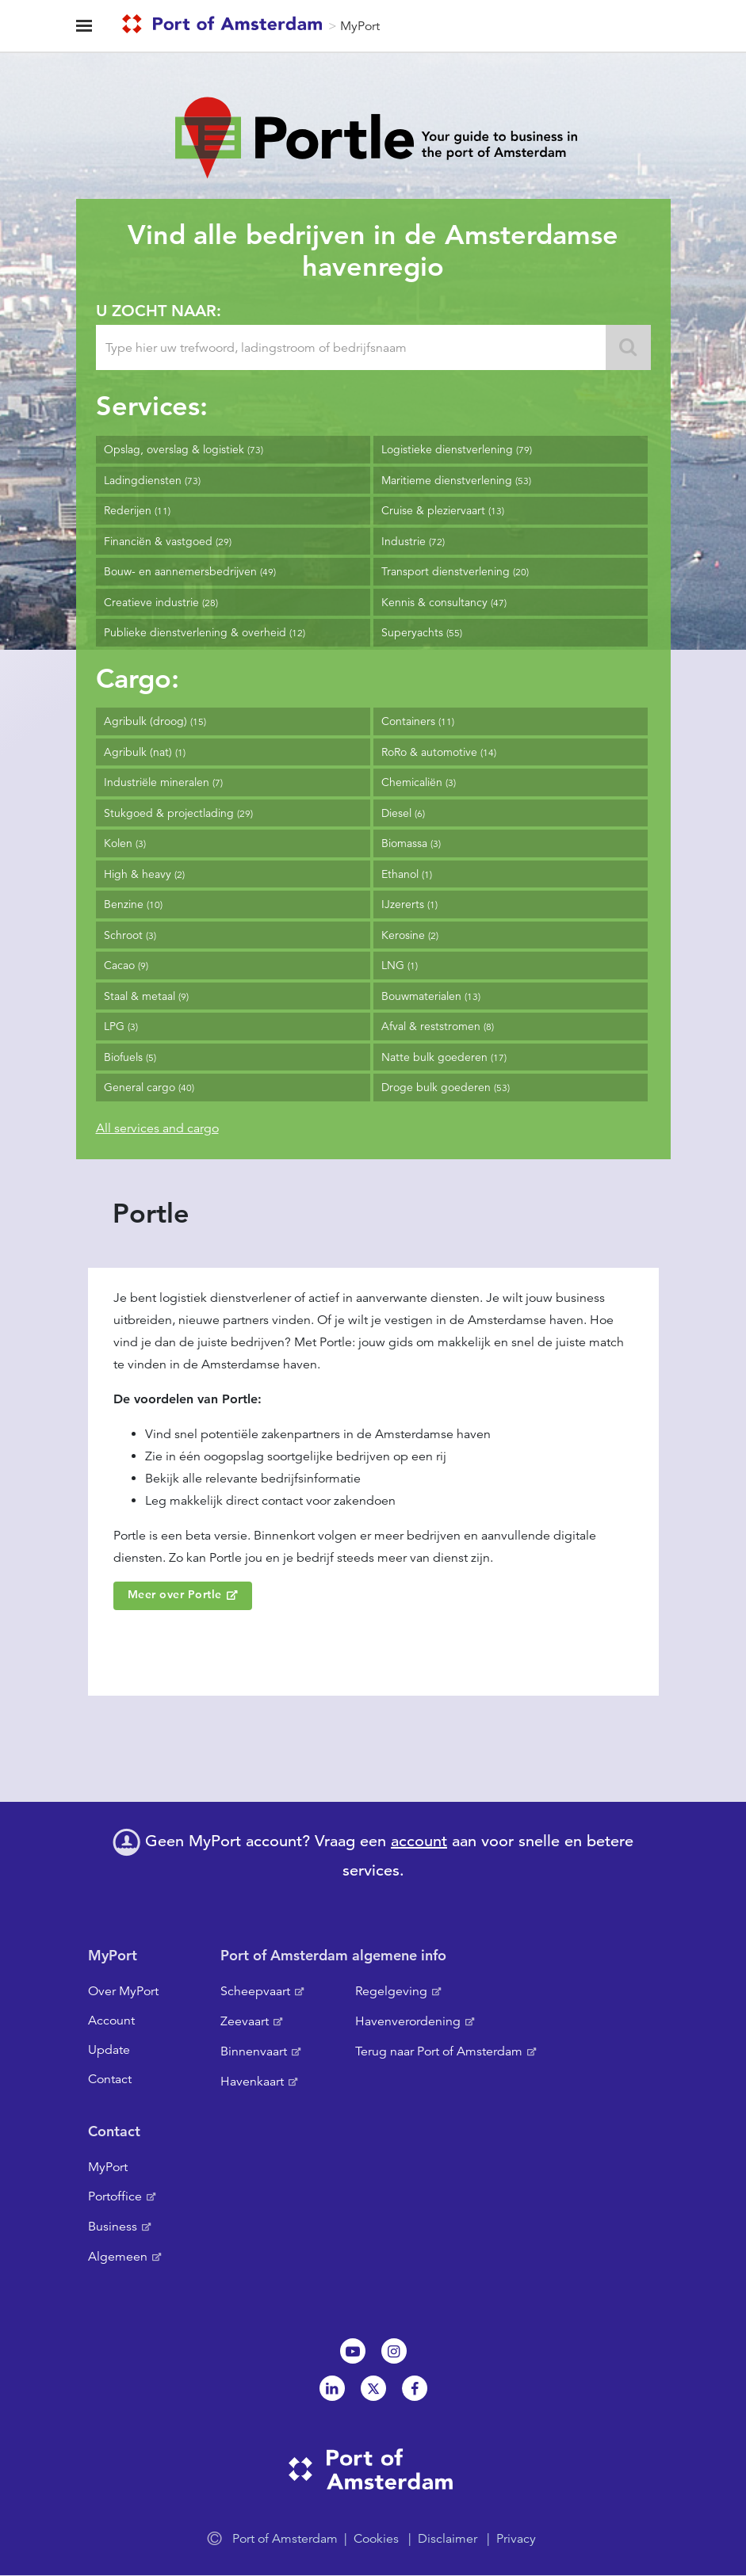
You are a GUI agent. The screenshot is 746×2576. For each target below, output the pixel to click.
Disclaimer (447, 2539)
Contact (110, 2079)
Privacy (516, 2539)
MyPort (360, 26)
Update (109, 2050)
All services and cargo (157, 1128)
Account (111, 2020)
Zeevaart (244, 2021)
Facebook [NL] (414, 2388)
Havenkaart (252, 2081)
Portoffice (115, 2196)
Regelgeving (391, 1991)
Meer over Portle (175, 1594)
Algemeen (117, 2257)
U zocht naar (156, 310)
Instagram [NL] (394, 2351)
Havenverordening (408, 2021)
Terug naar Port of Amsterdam (438, 2051)
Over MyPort (123, 1991)
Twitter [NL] (373, 2388)
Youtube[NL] (352, 2351)
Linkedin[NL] (332, 2388)
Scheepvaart (255, 1991)
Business (112, 2226)
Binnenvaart (253, 2051)
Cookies (376, 2539)
